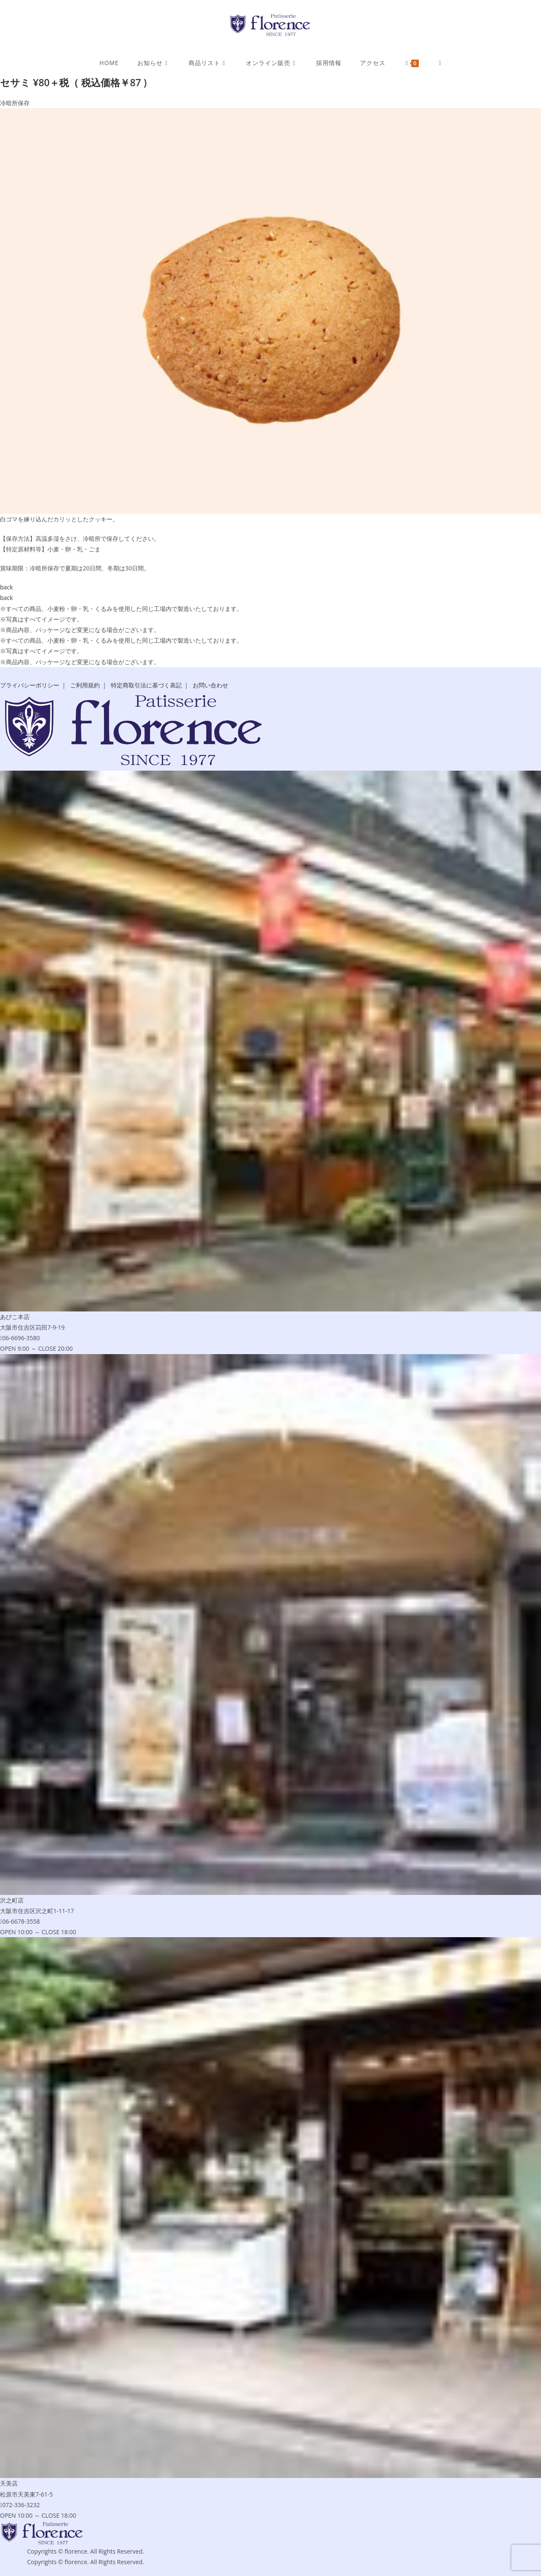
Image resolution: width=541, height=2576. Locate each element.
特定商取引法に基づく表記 (146, 685)
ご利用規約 (85, 685)
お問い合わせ (210, 685)
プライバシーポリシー (29, 685)
